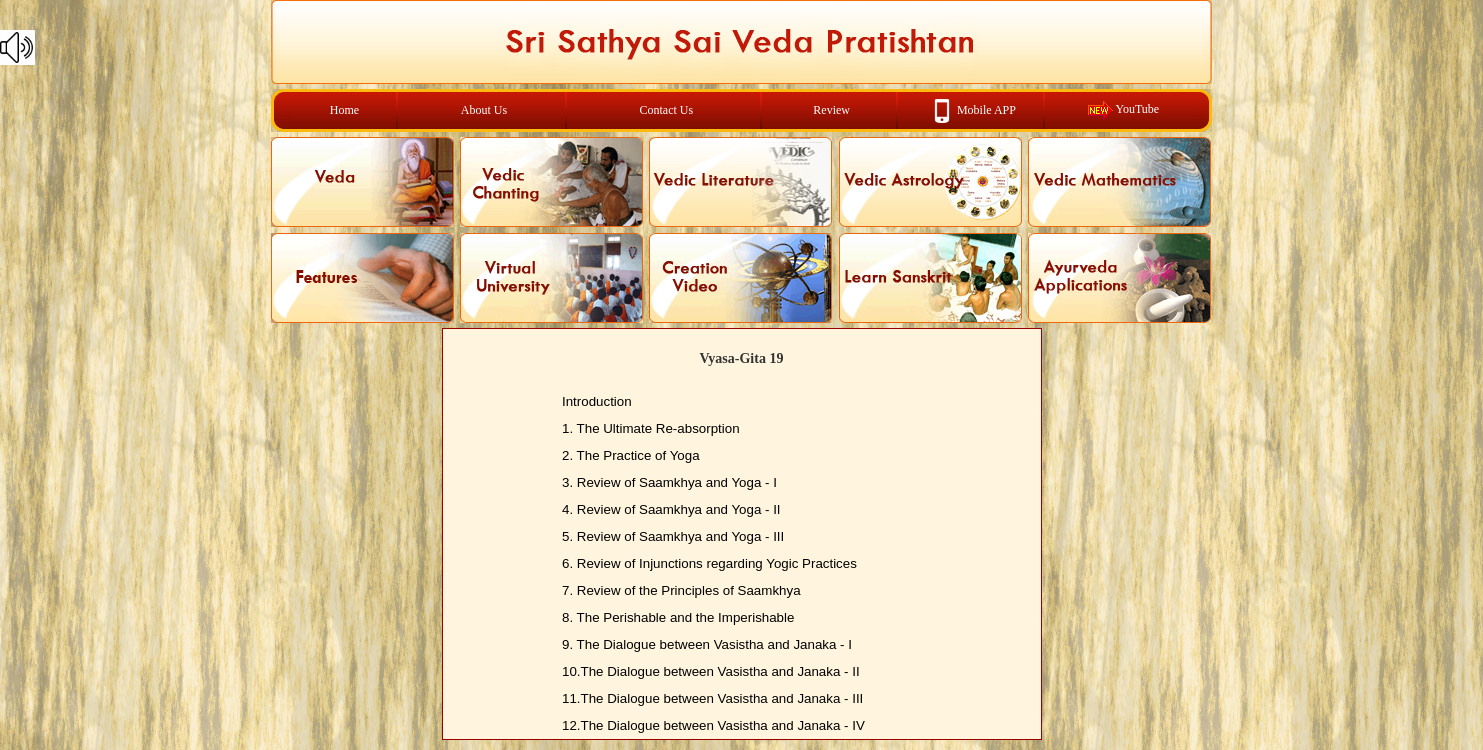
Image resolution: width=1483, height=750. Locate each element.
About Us (484, 110)
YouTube (1137, 109)
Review (831, 110)
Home (344, 110)
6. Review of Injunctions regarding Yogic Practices (709, 563)
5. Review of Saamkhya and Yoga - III (673, 536)
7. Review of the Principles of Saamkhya (681, 590)
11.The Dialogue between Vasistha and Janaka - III (712, 698)
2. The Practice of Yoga (631, 455)
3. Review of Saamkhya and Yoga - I (669, 482)
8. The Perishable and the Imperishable (678, 617)
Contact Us (667, 110)
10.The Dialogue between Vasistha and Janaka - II (711, 671)
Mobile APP (986, 109)
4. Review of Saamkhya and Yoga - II (671, 509)
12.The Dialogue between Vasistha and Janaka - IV (713, 725)
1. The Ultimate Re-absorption (651, 428)
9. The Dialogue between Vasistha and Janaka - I (707, 644)
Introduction (597, 401)
